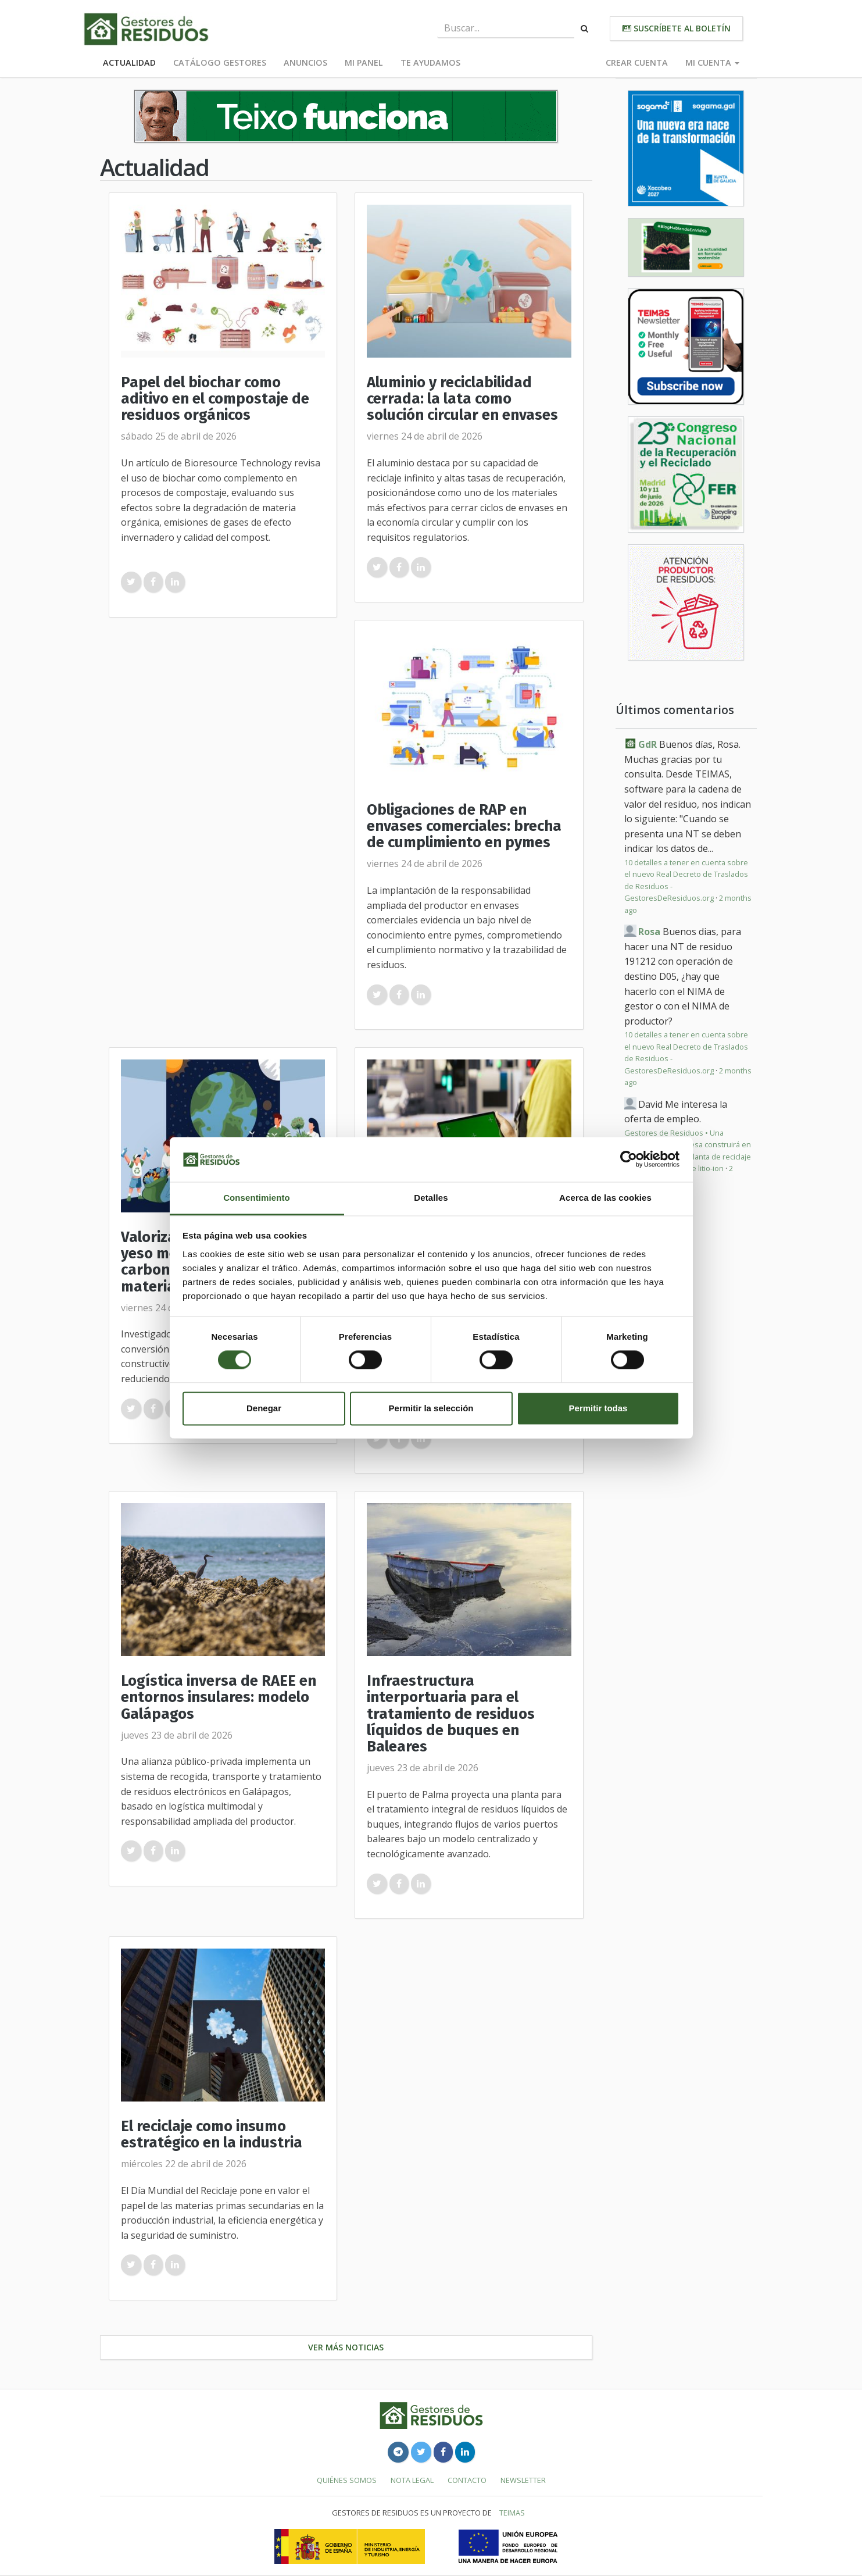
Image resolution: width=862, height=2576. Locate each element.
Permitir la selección (431, 1408)
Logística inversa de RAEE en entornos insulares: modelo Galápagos (218, 1697)
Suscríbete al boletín (676, 28)
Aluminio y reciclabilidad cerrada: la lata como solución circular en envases (462, 398)
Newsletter (523, 2480)
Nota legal (412, 2480)
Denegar (263, 1408)
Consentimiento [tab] (256, 1198)
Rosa (649, 931)
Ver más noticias (346, 2347)
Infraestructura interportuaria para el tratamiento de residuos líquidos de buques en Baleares (451, 1714)
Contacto (467, 2480)
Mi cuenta (712, 62)
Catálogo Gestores (219, 62)
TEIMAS (512, 2512)
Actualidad (129, 62)
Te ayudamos (430, 62)
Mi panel (364, 62)
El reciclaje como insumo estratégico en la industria (211, 2134)
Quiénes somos (347, 2480)
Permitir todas (598, 1408)
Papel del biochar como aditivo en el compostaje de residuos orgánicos (215, 398)
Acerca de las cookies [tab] (605, 1198)
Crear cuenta (637, 62)
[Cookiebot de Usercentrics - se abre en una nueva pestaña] (628, 1159)
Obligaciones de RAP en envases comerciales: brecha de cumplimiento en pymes (464, 826)
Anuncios (305, 62)
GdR (647, 744)
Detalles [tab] (431, 1198)
